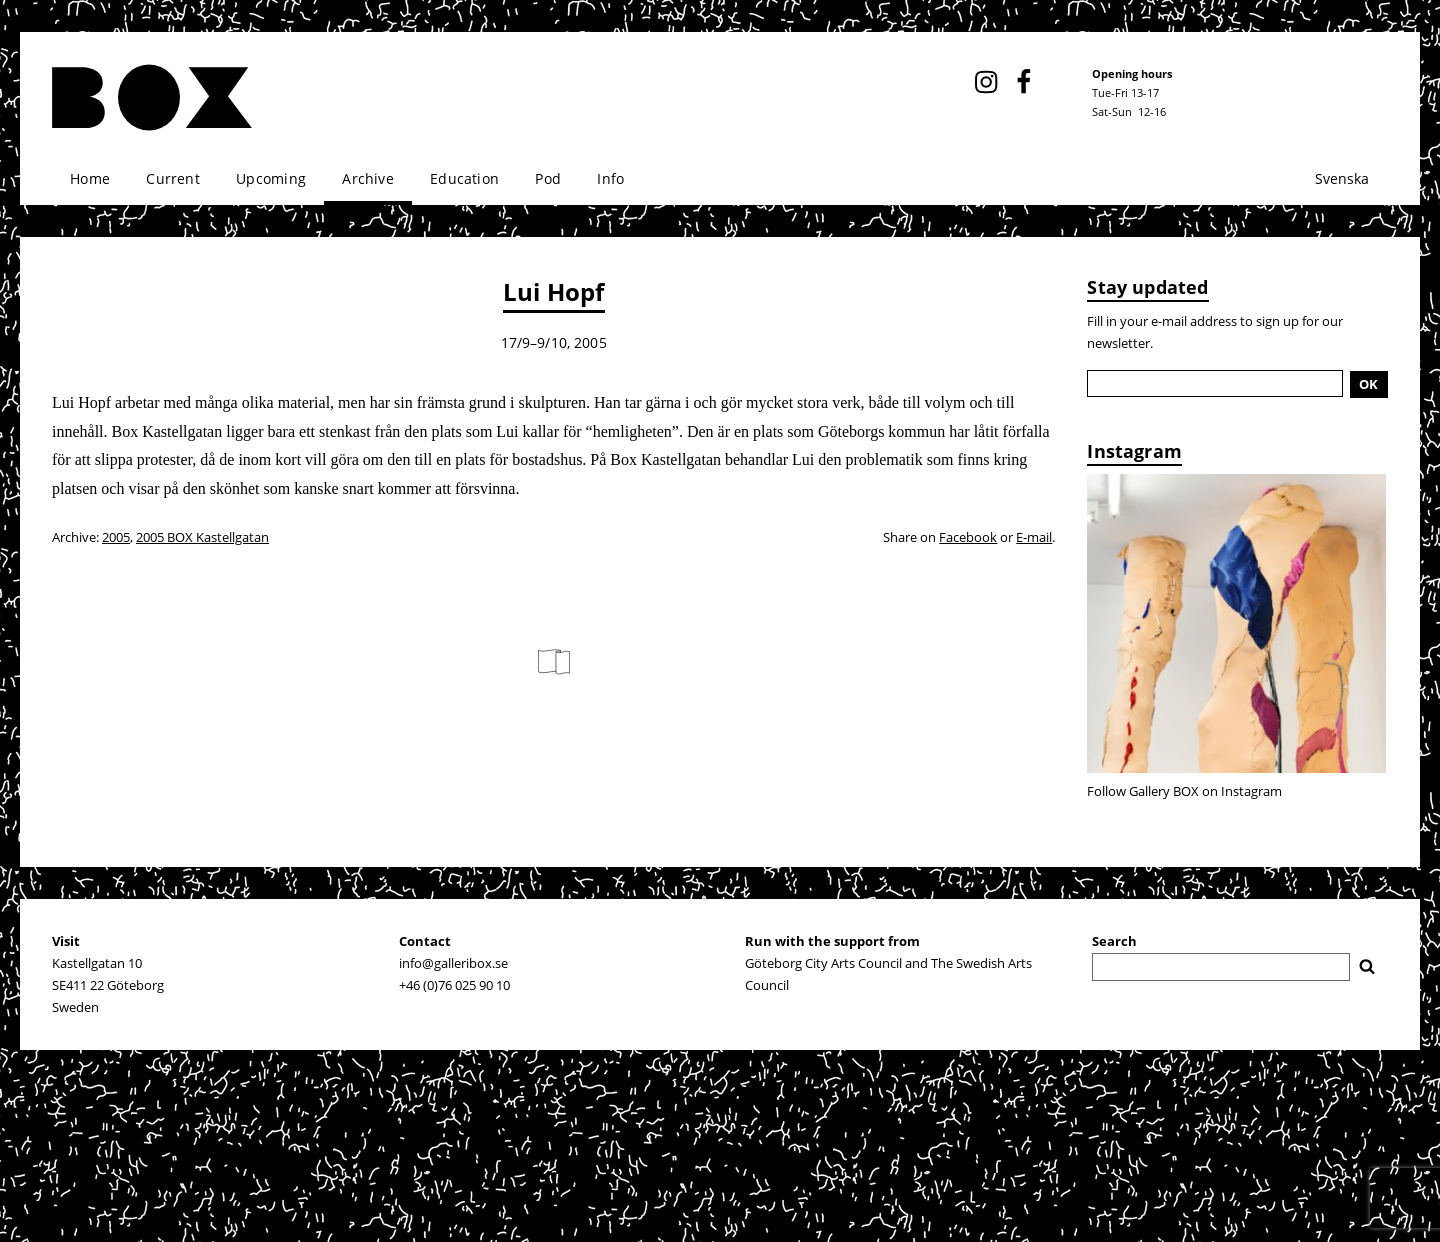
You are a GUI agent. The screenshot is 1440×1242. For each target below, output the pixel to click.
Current (172, 178)
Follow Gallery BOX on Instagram (1184, 791)
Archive (367, 178)
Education (464, 178)
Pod (548, 178)
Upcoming (271, 178)
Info (610, 178)
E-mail (1034, 537)
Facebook (968, 537)
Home (90, 178)
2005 (116, 537)
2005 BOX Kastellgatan (202, 537)
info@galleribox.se (453, 963)
